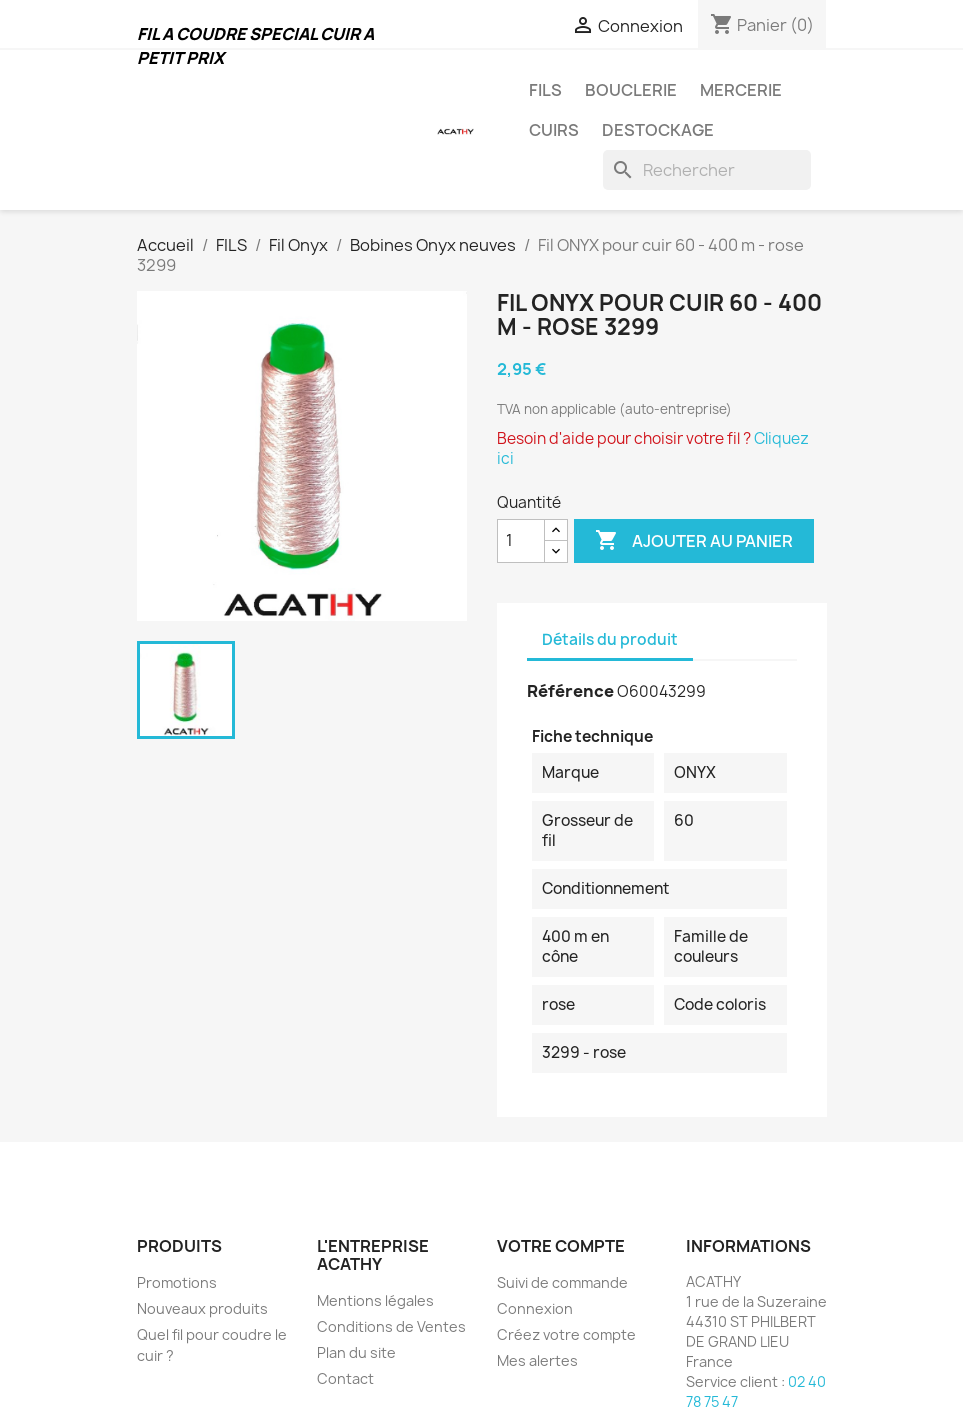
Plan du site (356, 1352)
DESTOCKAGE (658, 130)
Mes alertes (537, 1360)
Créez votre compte (566, 1334)
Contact (345, 1378)
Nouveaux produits (202, 1308)
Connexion (535, 1308)
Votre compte (561, 1246)
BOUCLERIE (631, 90)
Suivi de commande (562, 1282)
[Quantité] (521, 541)
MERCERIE (741, 90)
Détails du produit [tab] (610, 639)
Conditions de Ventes (391, 1326)
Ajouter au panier (694, 541)
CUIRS (554, 130)
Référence (570, 691)
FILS (545, 90)
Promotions (177, 1282)
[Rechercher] (707, 170)
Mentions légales (375, 1300)
